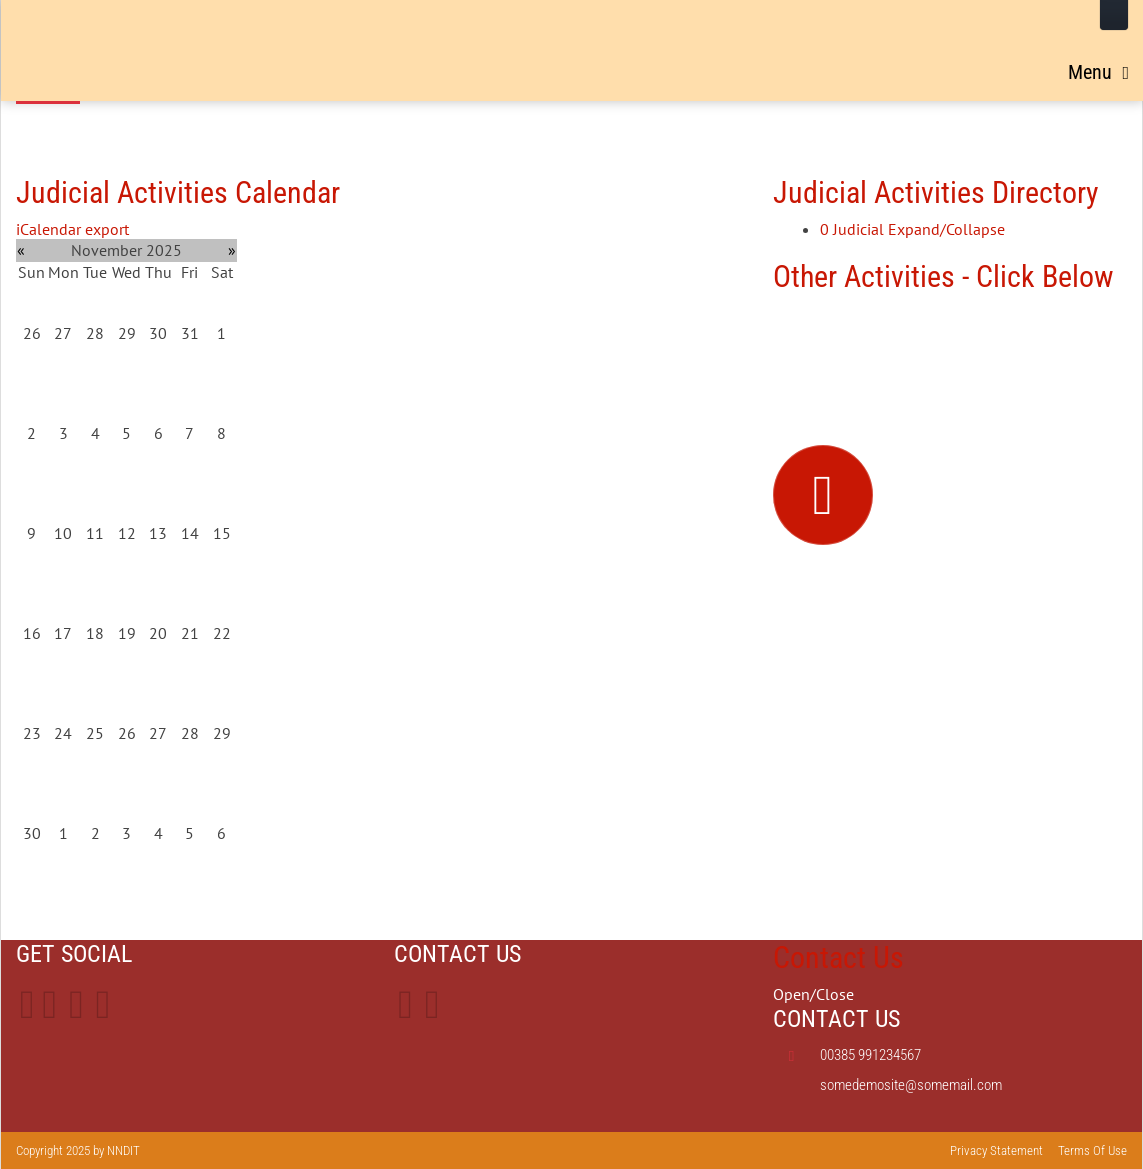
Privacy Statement (996, 1150)
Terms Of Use (1092, 1150)
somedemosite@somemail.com (911, 1085)
